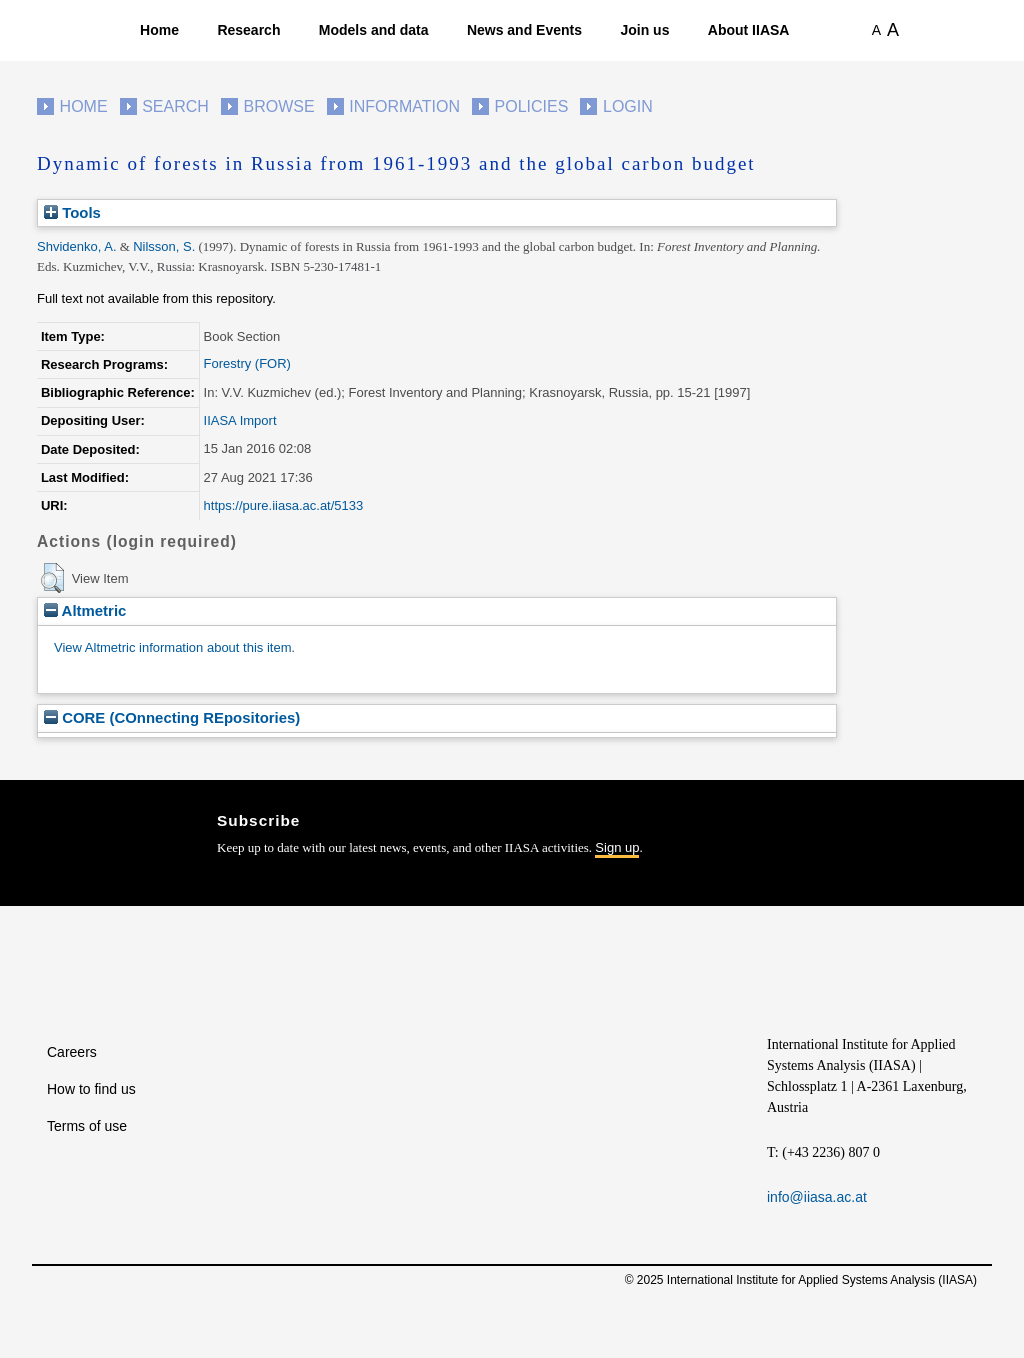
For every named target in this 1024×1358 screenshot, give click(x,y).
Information (404, 106)
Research (248, 30)
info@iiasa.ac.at (817, 1197)
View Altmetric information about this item (172, 647)
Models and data (374, 30)
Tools (72, 212)
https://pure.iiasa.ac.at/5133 (284, 505)
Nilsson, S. (164, 246)
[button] (52, 578)
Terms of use (87, 1126)
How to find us (91, 1089)
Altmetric (85, 610)
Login (628, 106)
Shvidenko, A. (77, 246)
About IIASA (749, 30)
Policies (532, 106)
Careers (72, 1052)
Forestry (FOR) (247, 363)
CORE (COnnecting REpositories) (172, 717)
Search (175, 106)
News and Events (524, 30)
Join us (644, 30)
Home (159, 30)
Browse (278, 106)
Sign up (617, 847)
